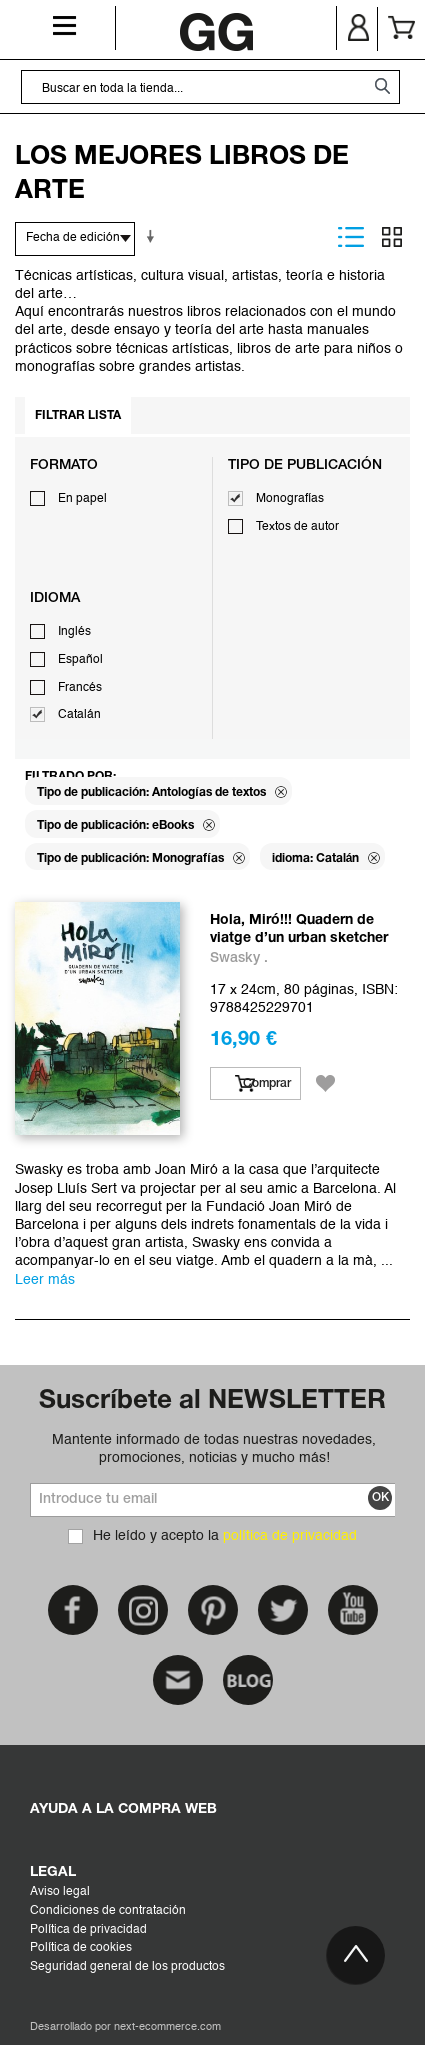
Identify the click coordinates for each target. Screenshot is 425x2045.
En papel (82, 499)
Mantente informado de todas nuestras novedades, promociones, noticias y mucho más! (214, 1449)
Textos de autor (297, 527)
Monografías (290, 499)
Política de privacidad (88, 1930)
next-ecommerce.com (167, 2027)
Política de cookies (81, 1948)
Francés (80, 688)
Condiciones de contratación (108, 1911)
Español (80, 660)
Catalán (79, 715)
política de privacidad (290, 1536)
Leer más (45, 1280)
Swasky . (239, 958)
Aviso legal (60, 1892)
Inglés (74, 632)
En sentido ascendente (154, 237)
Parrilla (392, 237)
